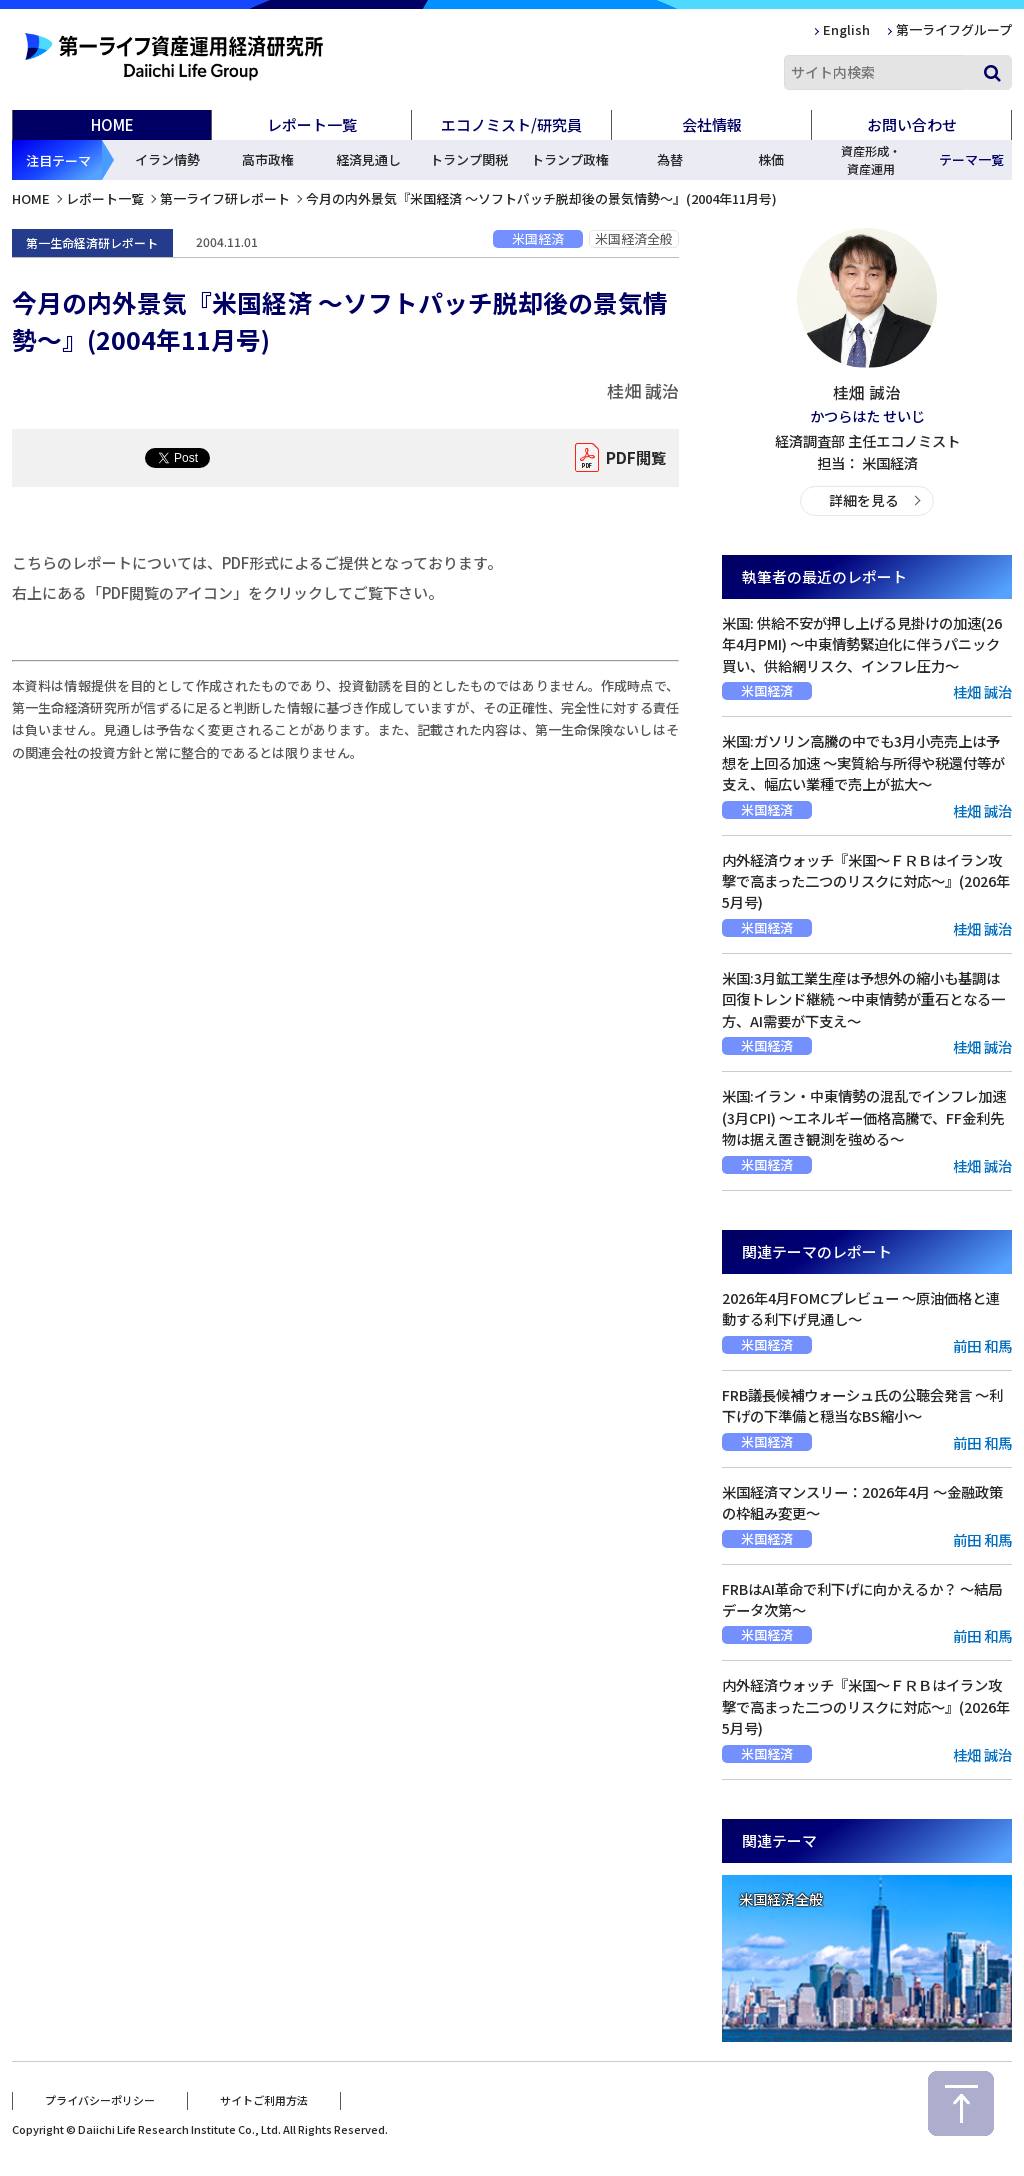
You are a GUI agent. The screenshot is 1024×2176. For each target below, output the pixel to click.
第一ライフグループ (954, 29)
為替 (670, 159)
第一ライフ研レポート (225, 198)
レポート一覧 (105, 198)
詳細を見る (863, 499)
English (846, 29)
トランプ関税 (469, 159)
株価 (771, 159)
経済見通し (368, 159)
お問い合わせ (912, 124)
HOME (112, 124)
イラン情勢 (167, 159)
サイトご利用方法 (264, 2099)
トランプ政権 (570, 159)
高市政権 (268, 159)
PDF (631, 458)
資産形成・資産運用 (871, 159)
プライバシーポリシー (100, 2099)
